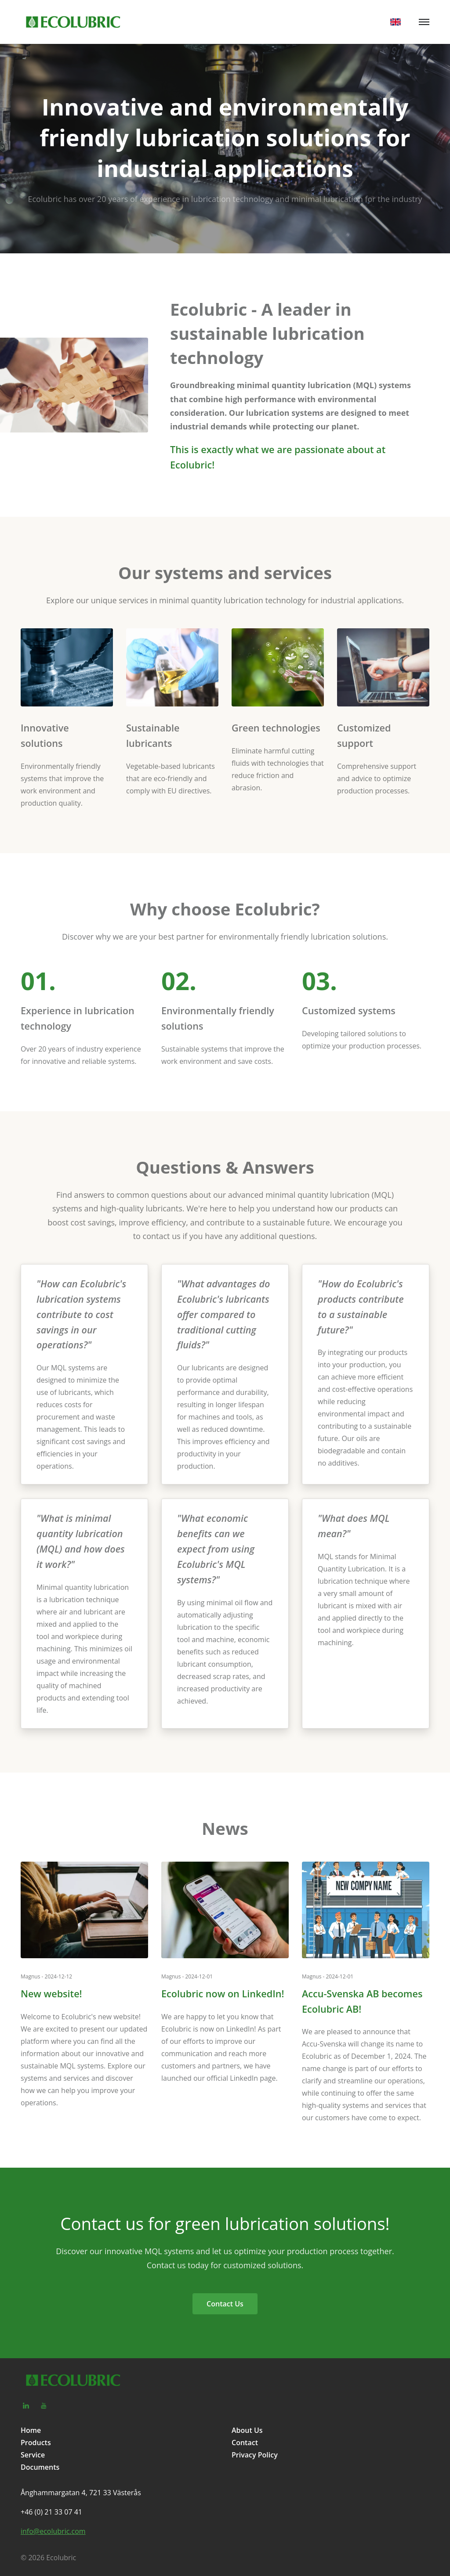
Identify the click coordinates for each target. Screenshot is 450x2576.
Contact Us (225, 2304)
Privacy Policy (255, 2455)
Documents (40, 2467)
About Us (247, 2430)
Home (31, 2430)
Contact (245, 2442)
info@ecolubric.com (53, 2531)
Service (33, 2455)
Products (36, 2442)
